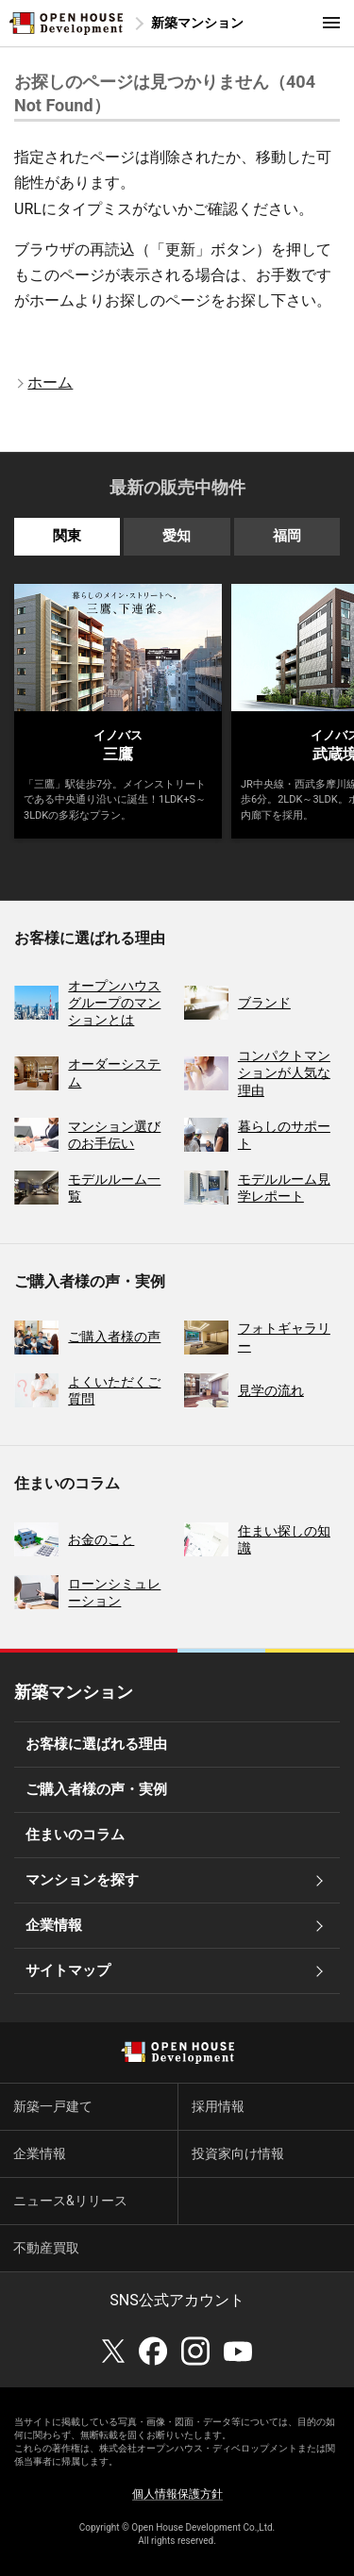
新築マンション (197, 22)
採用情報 (218, 2106)
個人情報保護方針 (177, 2494)
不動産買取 (46, 2247)
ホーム (50, 382)
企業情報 (53, 1925)
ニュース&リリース (70, 2200)
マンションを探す (82, 1879)
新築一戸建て (53, 2106)
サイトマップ (67, 1970)
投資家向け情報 (238, 2153)
